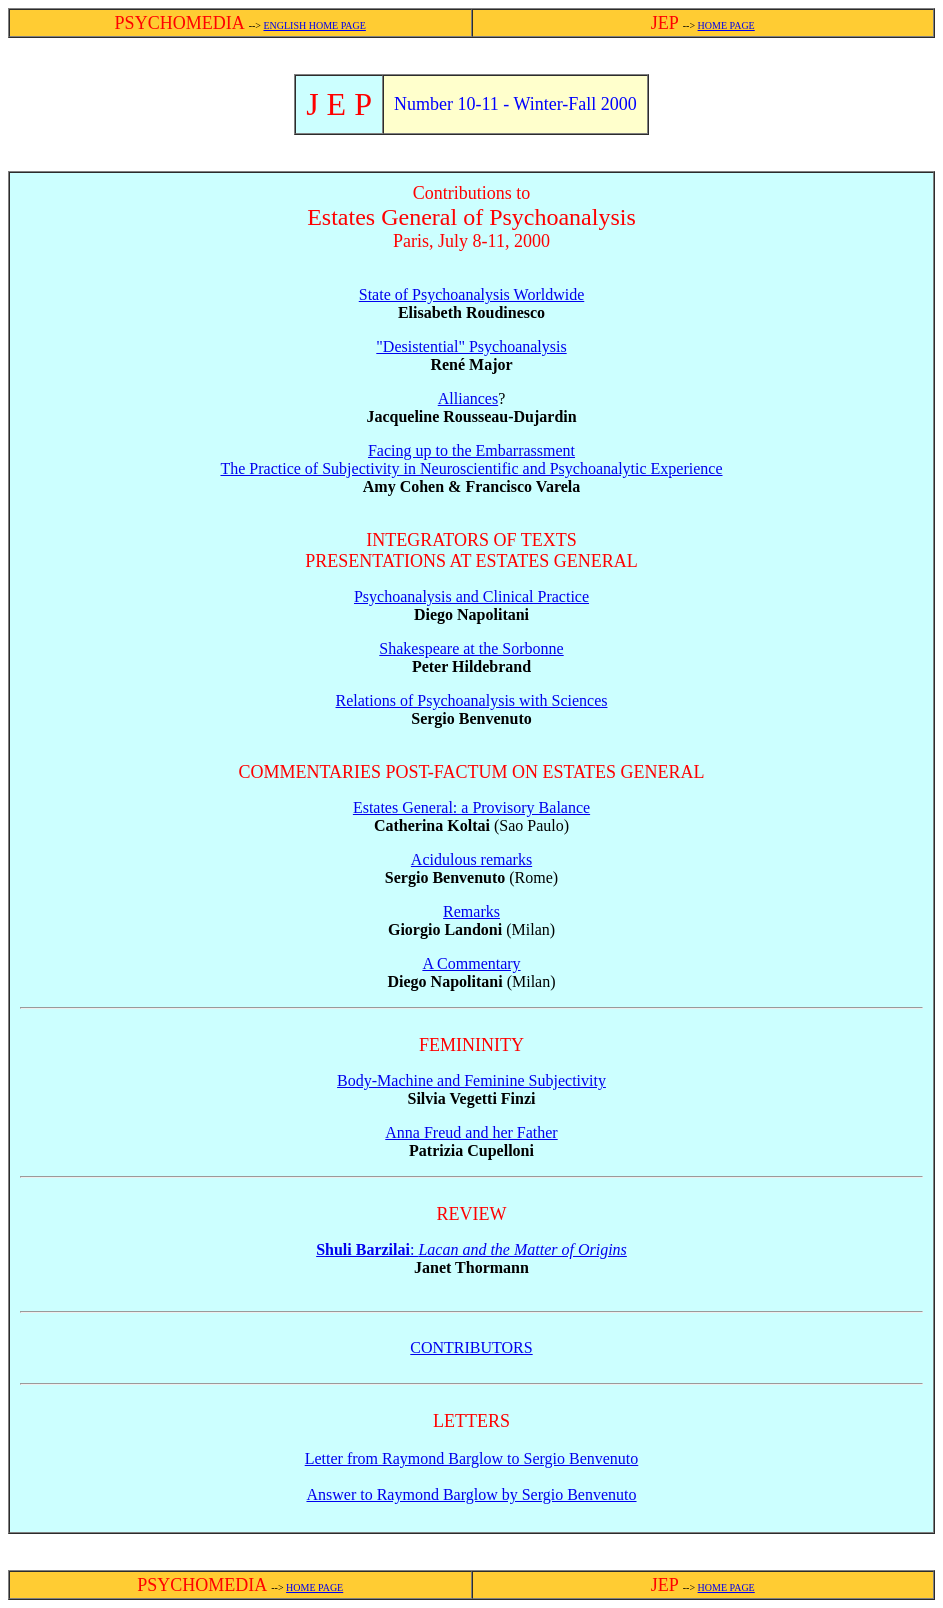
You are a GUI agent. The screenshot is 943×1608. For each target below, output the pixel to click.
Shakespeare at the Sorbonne (471, 648)
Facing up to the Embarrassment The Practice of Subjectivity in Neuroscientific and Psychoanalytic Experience (471, 459)
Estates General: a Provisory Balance (471, 807)
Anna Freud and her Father (471, 1132)
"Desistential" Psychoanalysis (471, 346)
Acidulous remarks (471, 859)
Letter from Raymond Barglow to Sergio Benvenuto (472, 1458)
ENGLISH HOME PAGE (314, 25)
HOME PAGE (726, 25)
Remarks (471, 911)
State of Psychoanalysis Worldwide (472, 294)
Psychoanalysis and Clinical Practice (471, 596)
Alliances (468, 398)
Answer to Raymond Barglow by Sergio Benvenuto (471, 1494)
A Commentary (471, 963)
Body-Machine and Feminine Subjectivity (471, 1080)
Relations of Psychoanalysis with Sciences (472, 700)
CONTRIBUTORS (471, 1347)
